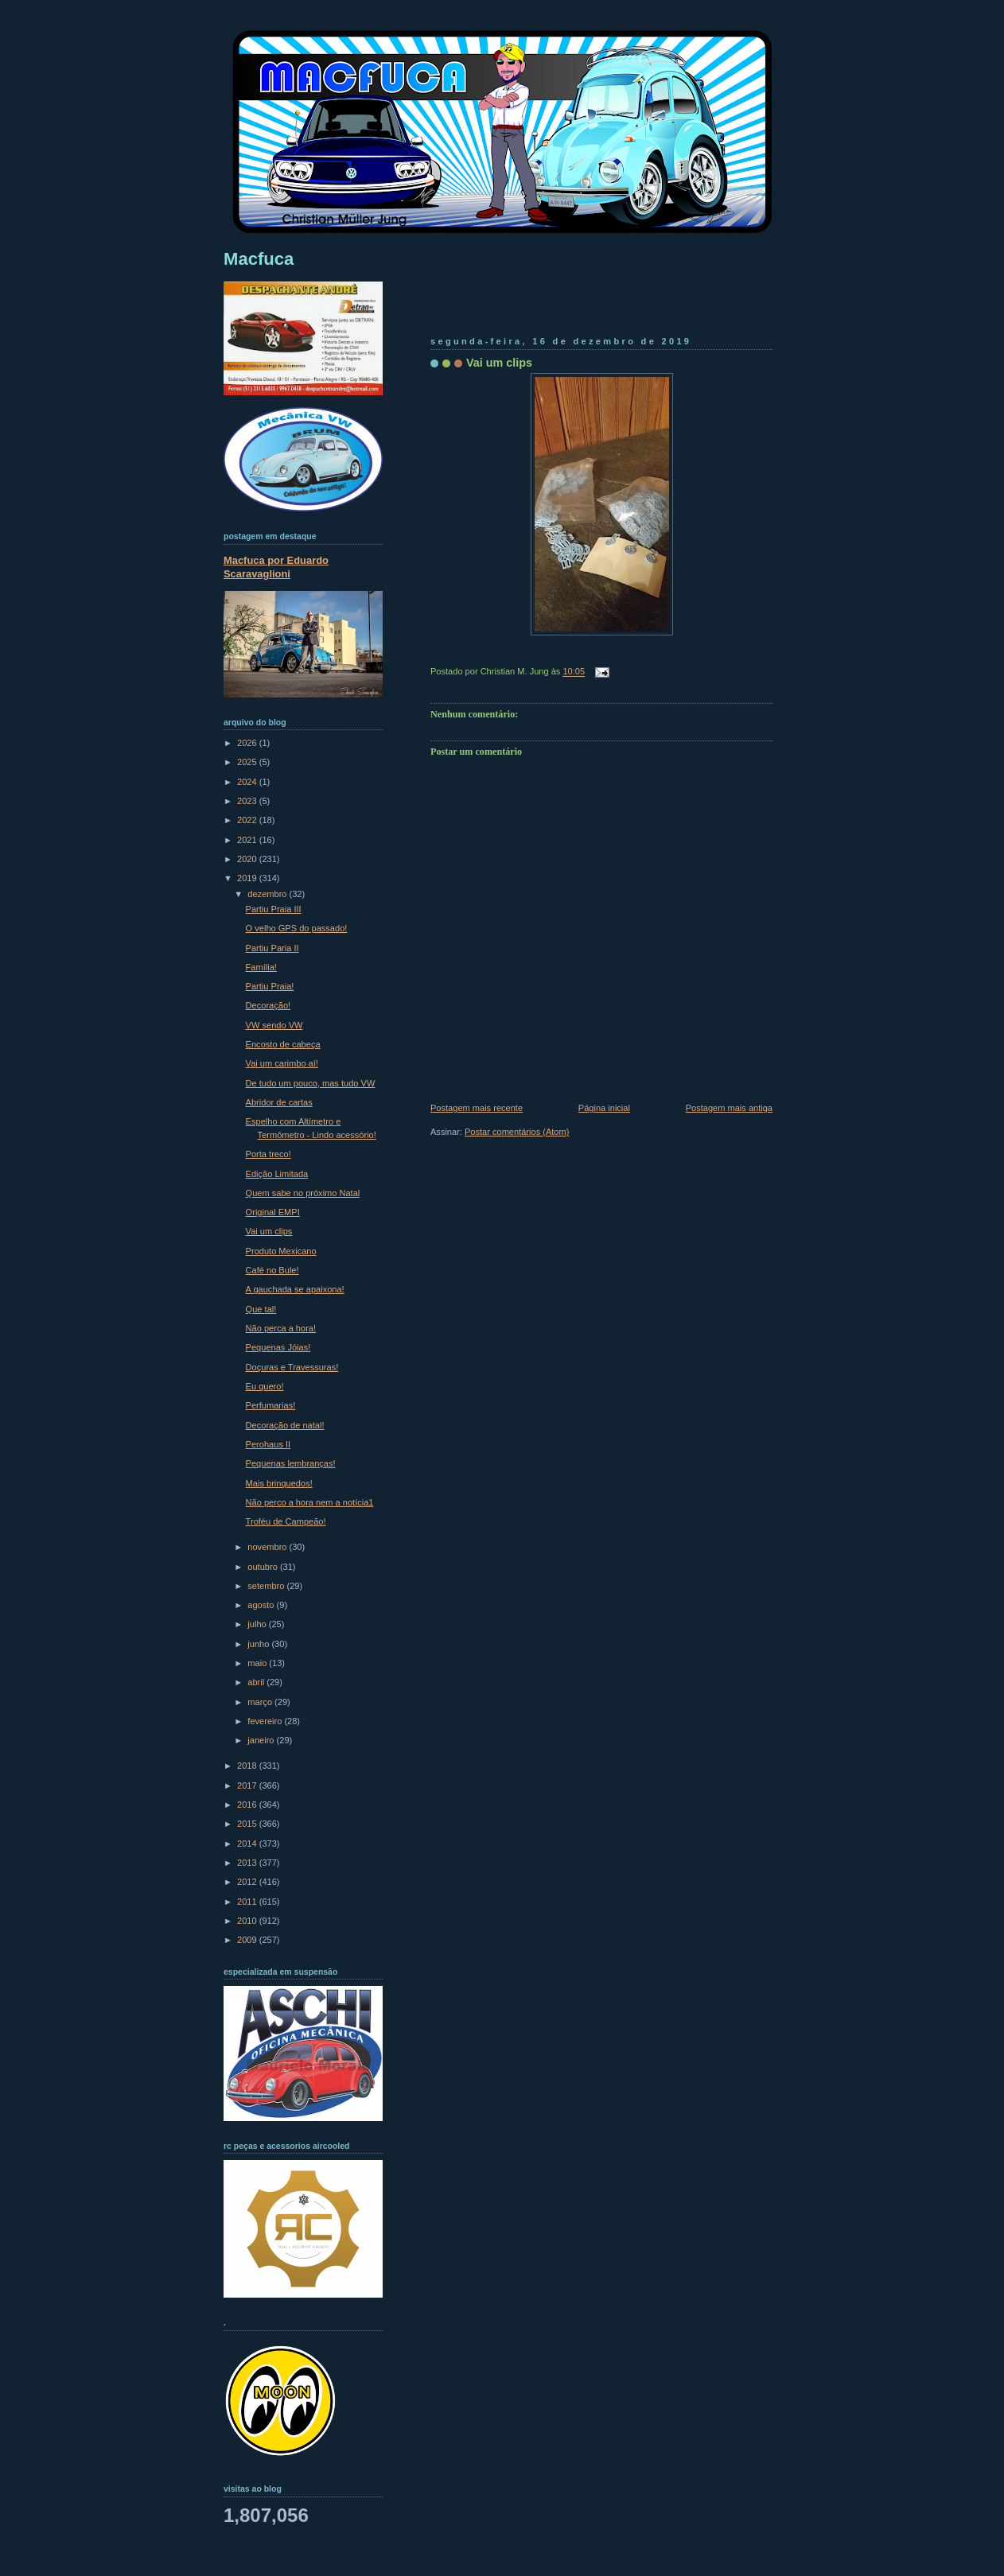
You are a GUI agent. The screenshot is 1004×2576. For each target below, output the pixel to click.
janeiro (261, 1740)
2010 (248, 1920)
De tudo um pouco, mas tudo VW (311, 1083)
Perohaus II (268, 1444)
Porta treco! (268, 1154)
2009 (248, 1940)
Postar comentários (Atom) (517, 1131)
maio (258, 1663)
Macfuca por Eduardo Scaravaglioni (276, 567)
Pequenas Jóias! (278, 1347)
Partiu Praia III (274, 909)
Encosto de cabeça (283, 1044)
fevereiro (265, 1721)
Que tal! (261, 1309)
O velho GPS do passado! (297, 928)
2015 (248, 1823)
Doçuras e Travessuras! (292, 1367)
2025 (248, 762)
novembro (268, 1547)
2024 (248, 782)
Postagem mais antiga (729, 1108)
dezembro (268, 894)
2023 (248, 801)
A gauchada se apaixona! (295, 1289)
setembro (266, 1586)
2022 (248, 820)
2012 (248, 1881)
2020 (248, 859)
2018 (248, 1765)
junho (259, 1644)
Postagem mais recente (476, 1108)
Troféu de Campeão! (286, 1521)
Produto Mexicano (281, 1251)
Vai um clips (499, 362)
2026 (248, 743)
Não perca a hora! (281, 1328)
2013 (248, 1862)
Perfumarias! (271, 1405)
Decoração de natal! (285, 1425)
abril (257, 1682)
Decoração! (268, 1005)
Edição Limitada (277, 1174)
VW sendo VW (274, 1025)
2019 (248, 878)
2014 (248, 1843)
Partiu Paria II (272, 948)
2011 (248, 1901)
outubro (263, 1567)
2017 (248, 1785)
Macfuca (259, 259)
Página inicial (604, 1108)
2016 (248, 1804)
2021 (248, 840)
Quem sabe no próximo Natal (303, 1193)
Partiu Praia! (270, 986)
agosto (261, 1605)
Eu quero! (265, 1386)
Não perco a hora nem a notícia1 (310, 1502)
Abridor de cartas (279, 1102)
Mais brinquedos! (279, 1483)
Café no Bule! (272, 1270)
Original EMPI (273, 1212)
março (260, 1702)
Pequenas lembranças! (291, 1463)
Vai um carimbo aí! (282, 1063)
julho (257, 1624)
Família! (261, 967)
